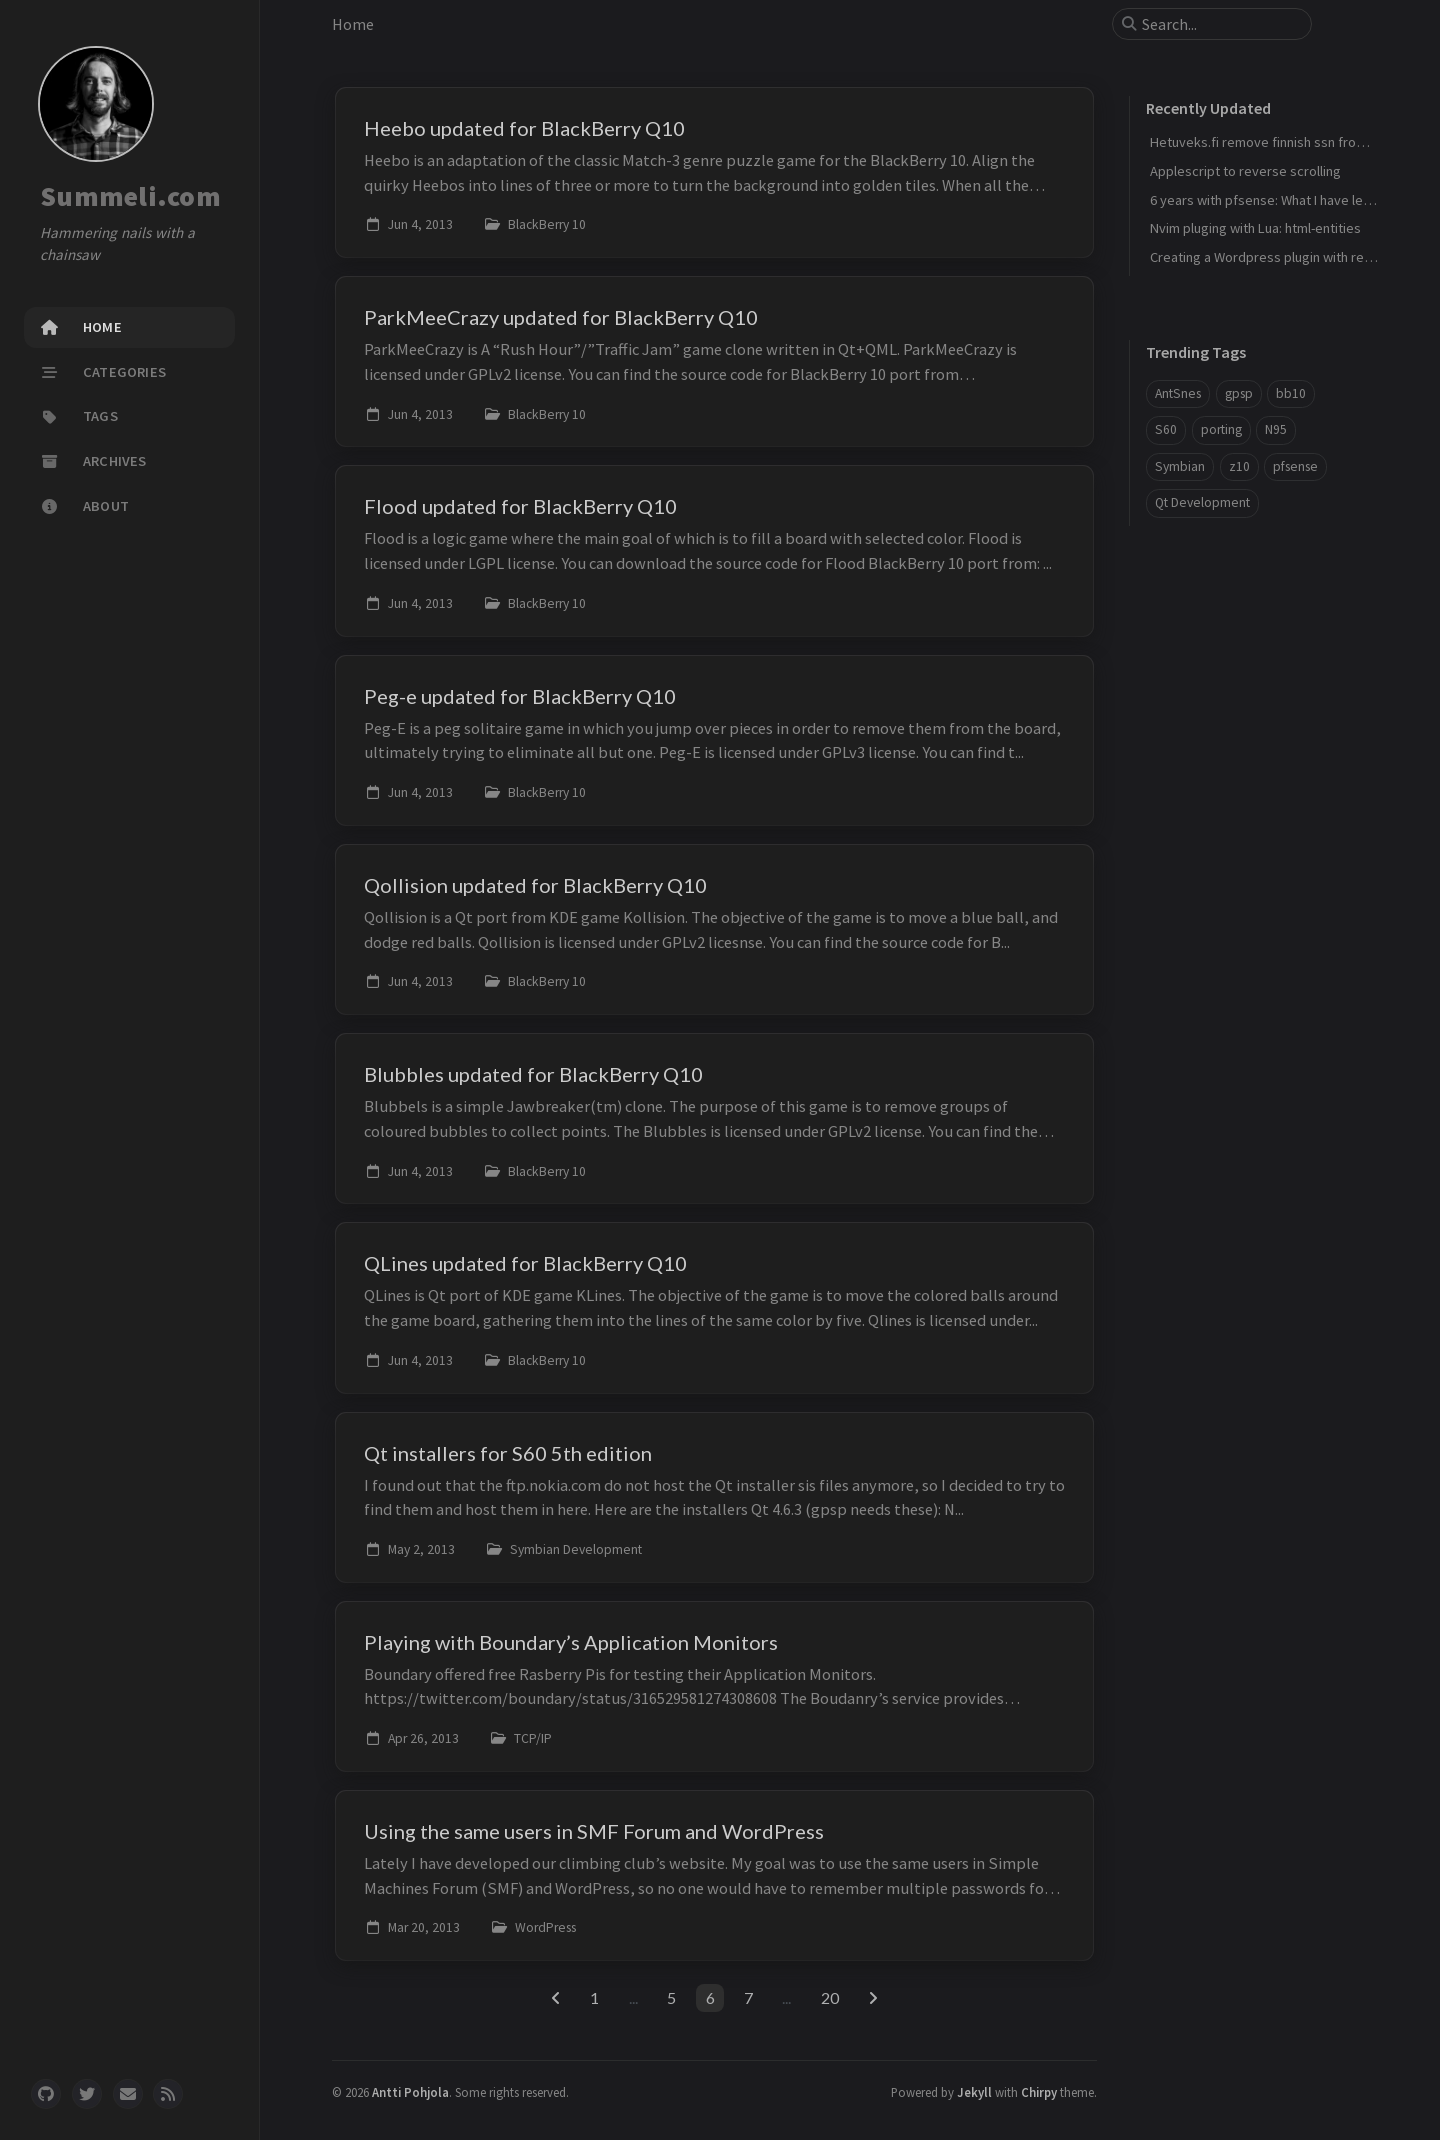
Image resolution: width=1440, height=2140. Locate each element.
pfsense (1295, 466)
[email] (128, 2094)
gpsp (1239, 393)
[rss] (168, 2094)
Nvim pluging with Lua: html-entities (1255, 228)
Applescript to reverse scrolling (1245, 171)
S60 (1166, 429)
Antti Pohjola (410, 2092)
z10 (1239, 466)
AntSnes (1178, 393)
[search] (1220, 24)
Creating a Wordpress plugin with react (1266, 257)
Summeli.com (130, 196)
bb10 (1291, 393)
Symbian (1180, 466)
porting (1221, 429)
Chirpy (1039, 2092)
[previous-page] (555, 1998)
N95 (1276, 429)
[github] (46, 2094)
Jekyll (974, 2092)
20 (830, 1997)
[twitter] (87, 2094)
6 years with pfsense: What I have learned (1274, 200)
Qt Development (1202, 502)
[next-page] (872, 1998)
